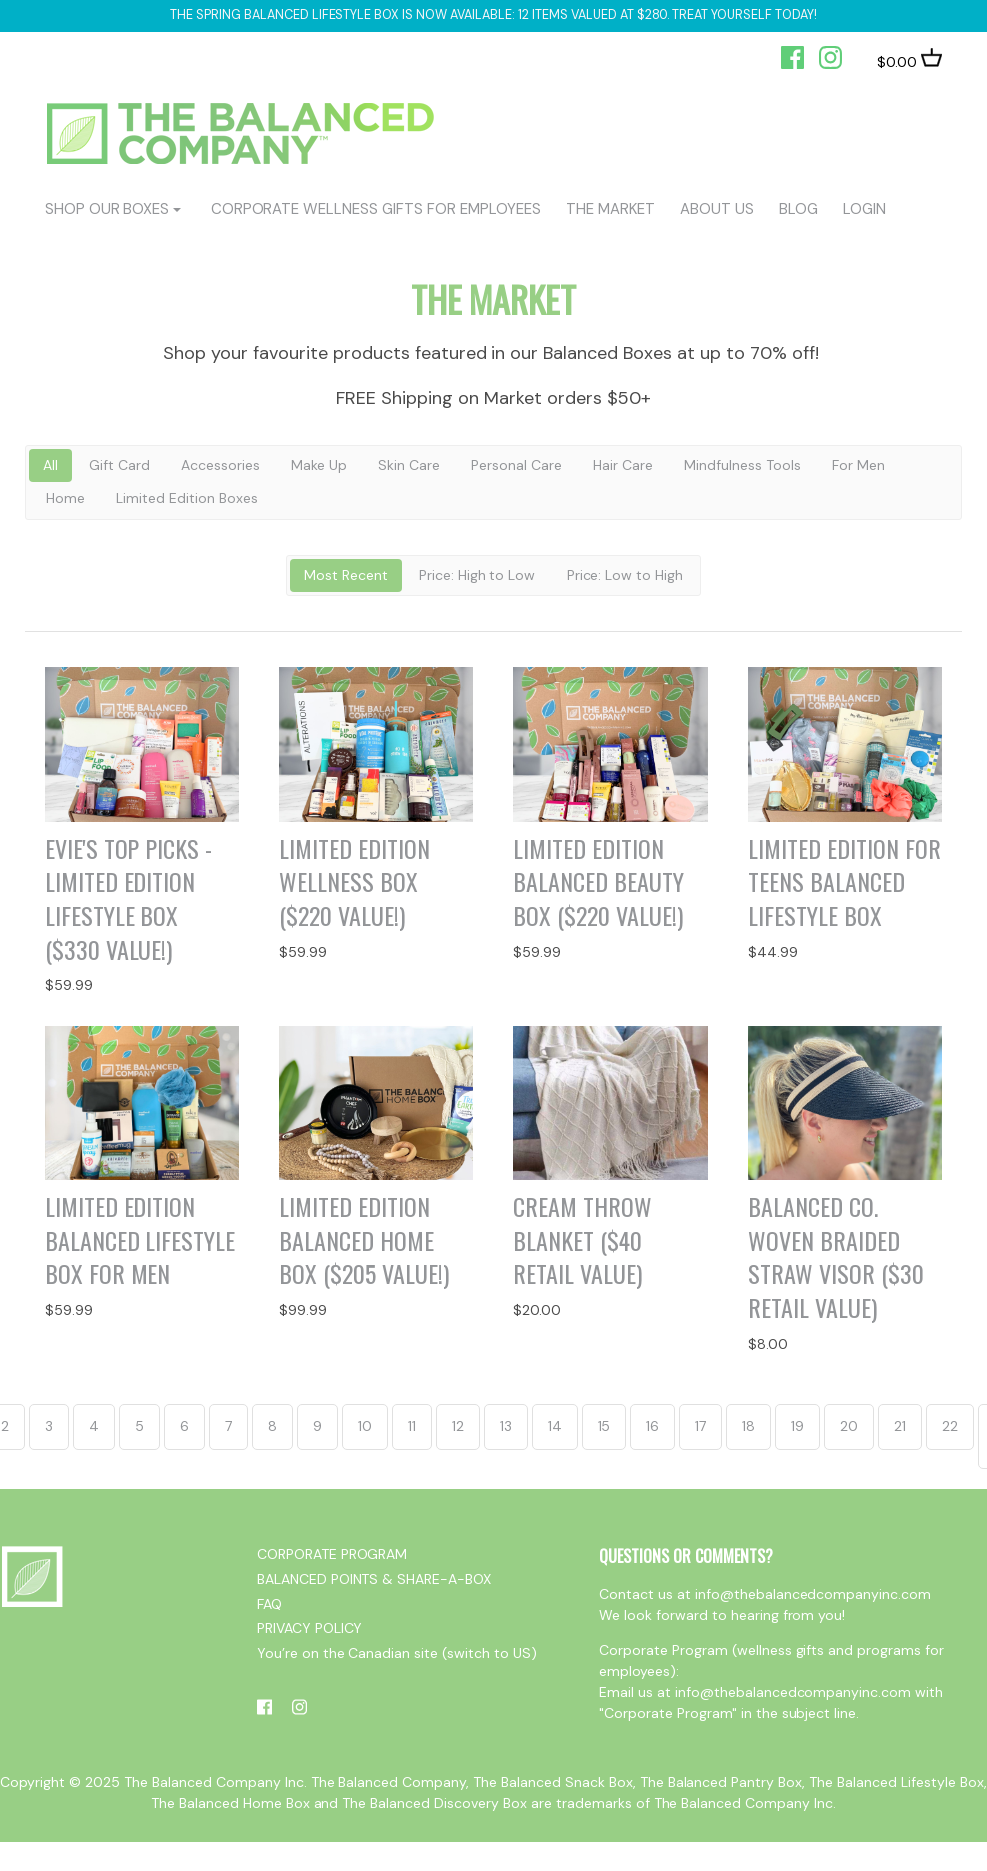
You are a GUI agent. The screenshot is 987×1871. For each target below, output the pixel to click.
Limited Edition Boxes (187, 498)
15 (604, 1426)
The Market (610, 209)
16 (652, 1426)
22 (950, 1426)
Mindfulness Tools (742, 465)
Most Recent (346, 575)
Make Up (319, 465)
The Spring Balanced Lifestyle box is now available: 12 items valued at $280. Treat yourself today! (493, 15)
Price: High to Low (477, 575)
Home (65, 498)
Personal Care (516, 465)
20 (849, 1426)
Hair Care (623, 465)
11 (412, 1426)
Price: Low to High (625, 575)
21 (900, 1426)
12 (458, 1426)
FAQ (269, 1604)
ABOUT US (717, 209)
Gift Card (119, 465)
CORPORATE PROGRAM (332, 1554)
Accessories (220, 465)
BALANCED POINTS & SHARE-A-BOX (374, 1579)
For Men (858, 465)
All (50, 465)
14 (555, 1426)
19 (797, 1426)
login (864, 209)
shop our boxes (107, 209)
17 (700, 1426)
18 (748, 1426)
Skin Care (409, 465)
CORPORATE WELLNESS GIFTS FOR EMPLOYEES (376, 209)
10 (365, 1426)
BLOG (798, 209)
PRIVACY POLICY (310, 1628)
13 (506, 1426)
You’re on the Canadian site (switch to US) (397, 1653)
